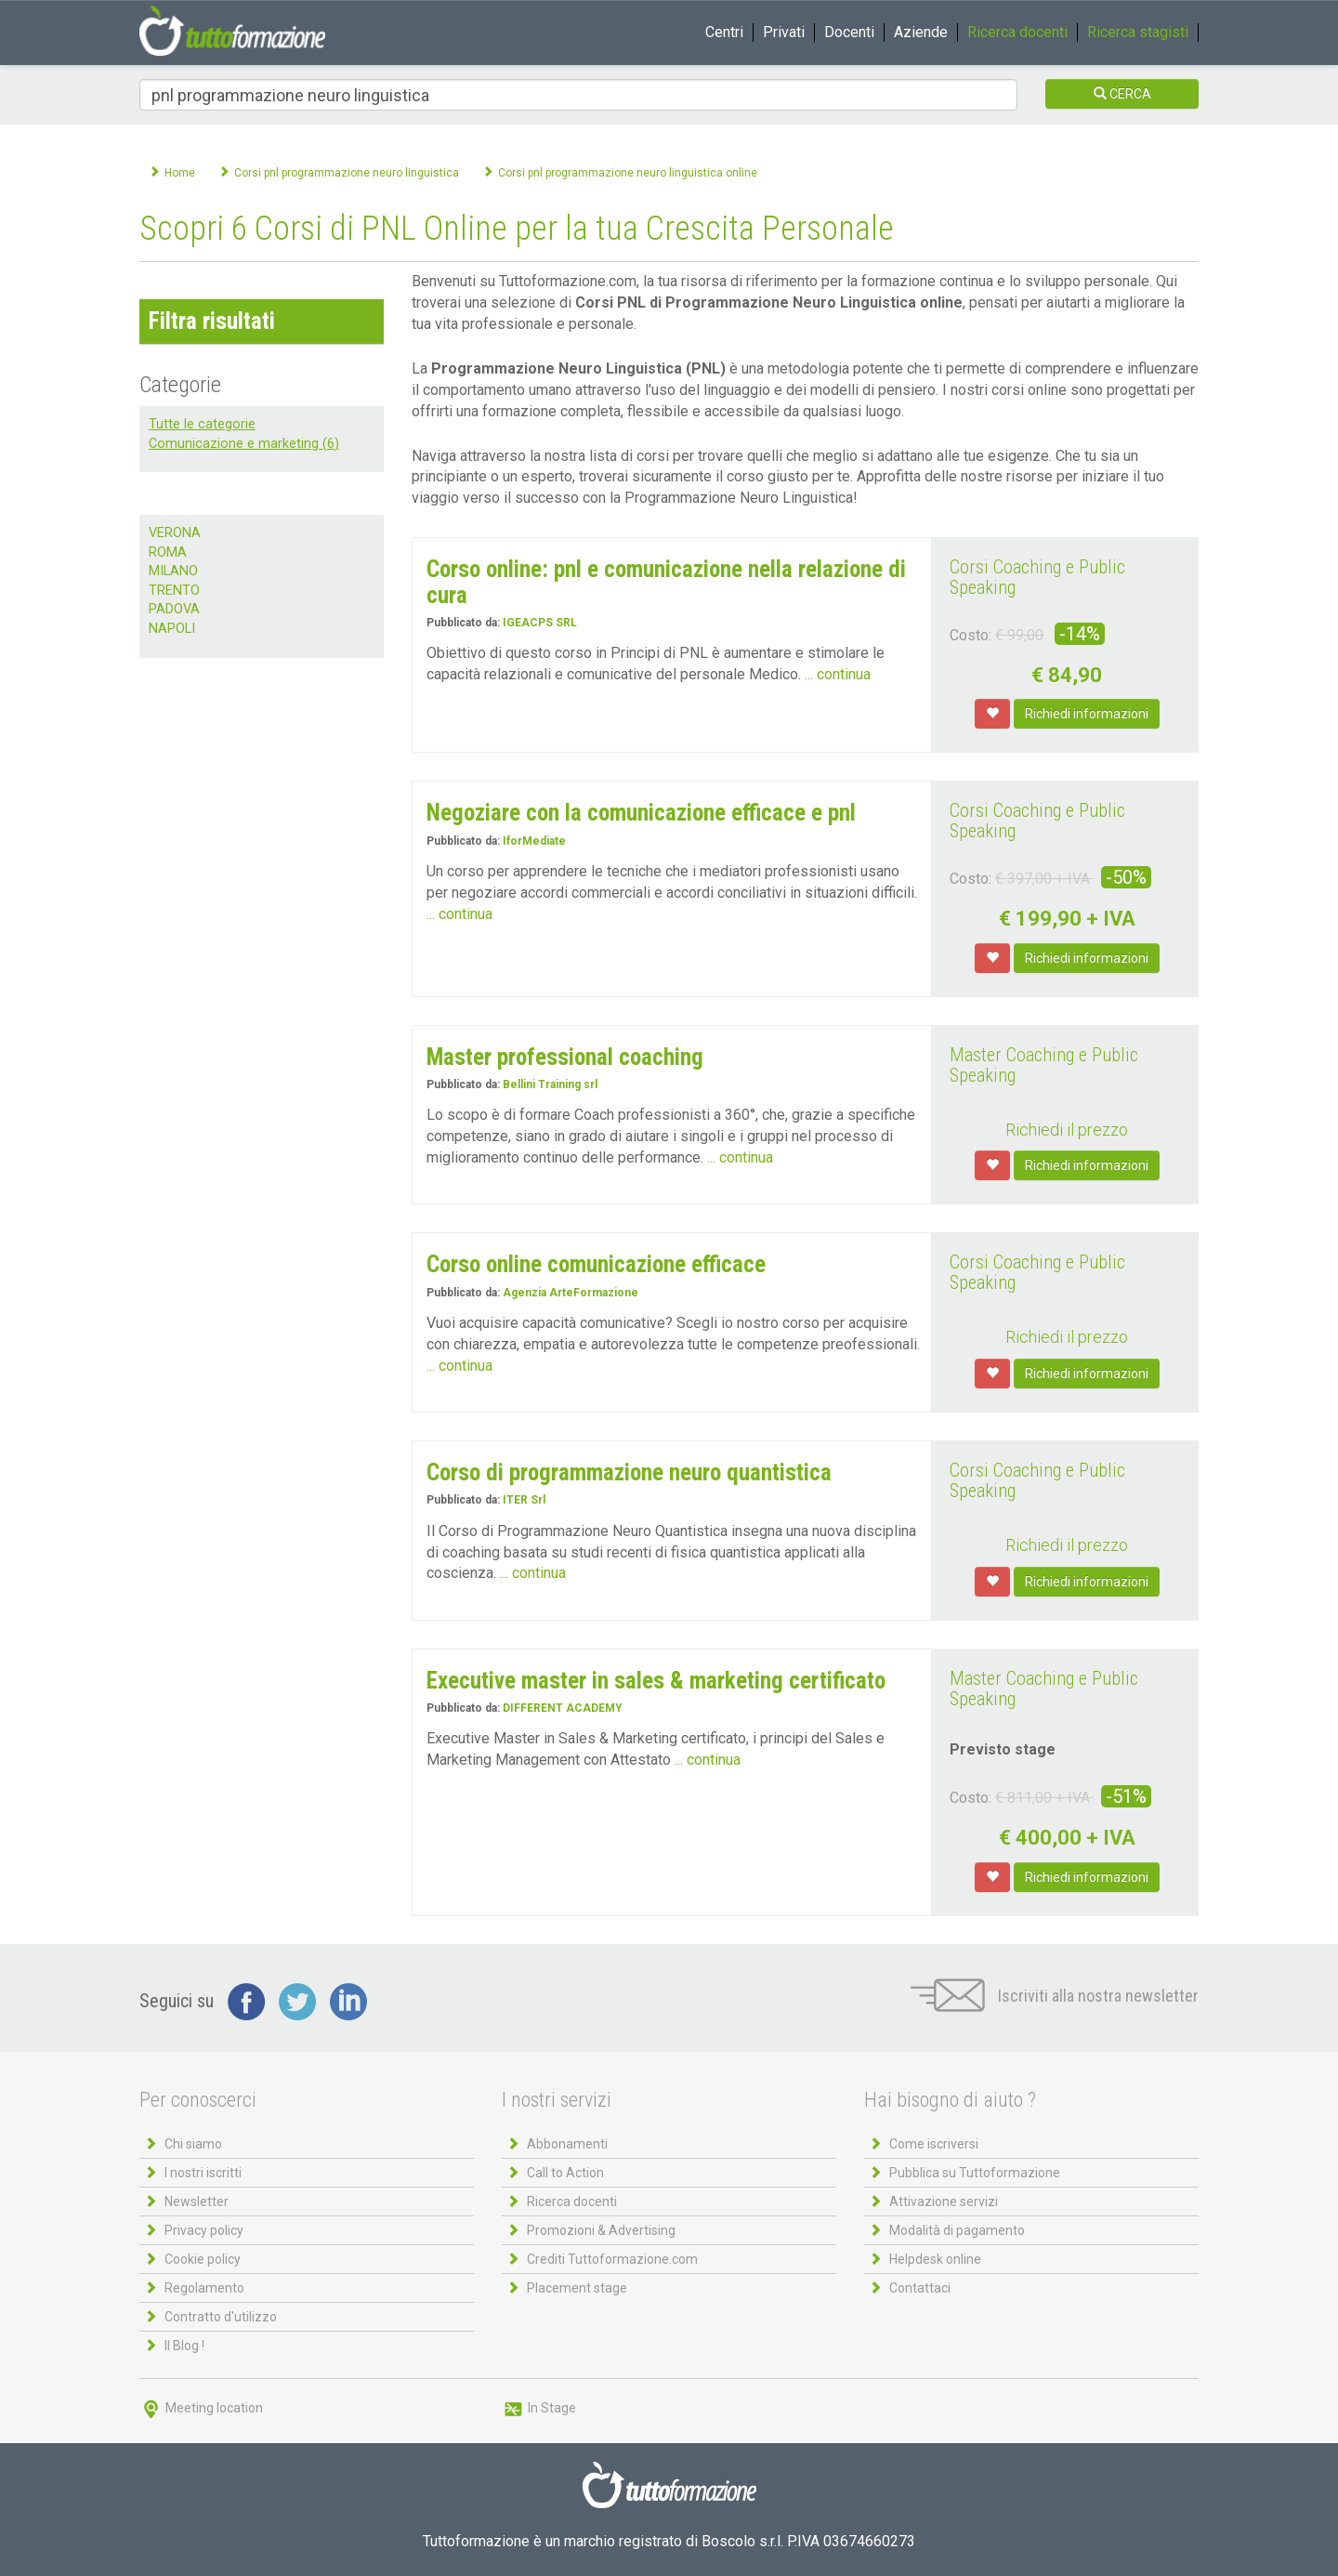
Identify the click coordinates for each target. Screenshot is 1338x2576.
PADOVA (174, 609)
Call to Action (565, 2172)
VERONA (175, 533)
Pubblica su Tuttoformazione (974, 2172)
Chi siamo (193, 2143)
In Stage (539, 2407)
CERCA (1122, 93)
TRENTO (174, 590)
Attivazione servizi (943, 2201)
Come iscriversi (933, 2143)
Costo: (970, 635)
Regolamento (204, 2287)
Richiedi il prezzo (1066, 1129)
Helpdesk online (935, 2259)
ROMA (168, 552)
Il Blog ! (184, 2345)
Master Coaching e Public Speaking (1044, 1065)
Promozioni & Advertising (601, 2230)
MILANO (173, 571)
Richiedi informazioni (1086, 713)
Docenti (849, 32)
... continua (838, 674)
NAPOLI (172, 629)
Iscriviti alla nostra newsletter (1055, 1995)
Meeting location (201, 2407)
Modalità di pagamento (957, 2230)
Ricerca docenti (1017, 32)
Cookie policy (202, 2259)
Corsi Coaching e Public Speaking (1037, 577)
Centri (724, 32)
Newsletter (196, 2201)
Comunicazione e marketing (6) (244, 444)
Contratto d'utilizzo (220, 2316)
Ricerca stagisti (1137, 32)
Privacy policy (203, 2230)
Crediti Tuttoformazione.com (612, 2259)
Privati (784, 32)
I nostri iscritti (203, 2172)
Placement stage (577, 2287)
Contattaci (920, 2287)
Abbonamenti (567, 2143)
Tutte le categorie (202, 424)
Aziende (921, 32)
